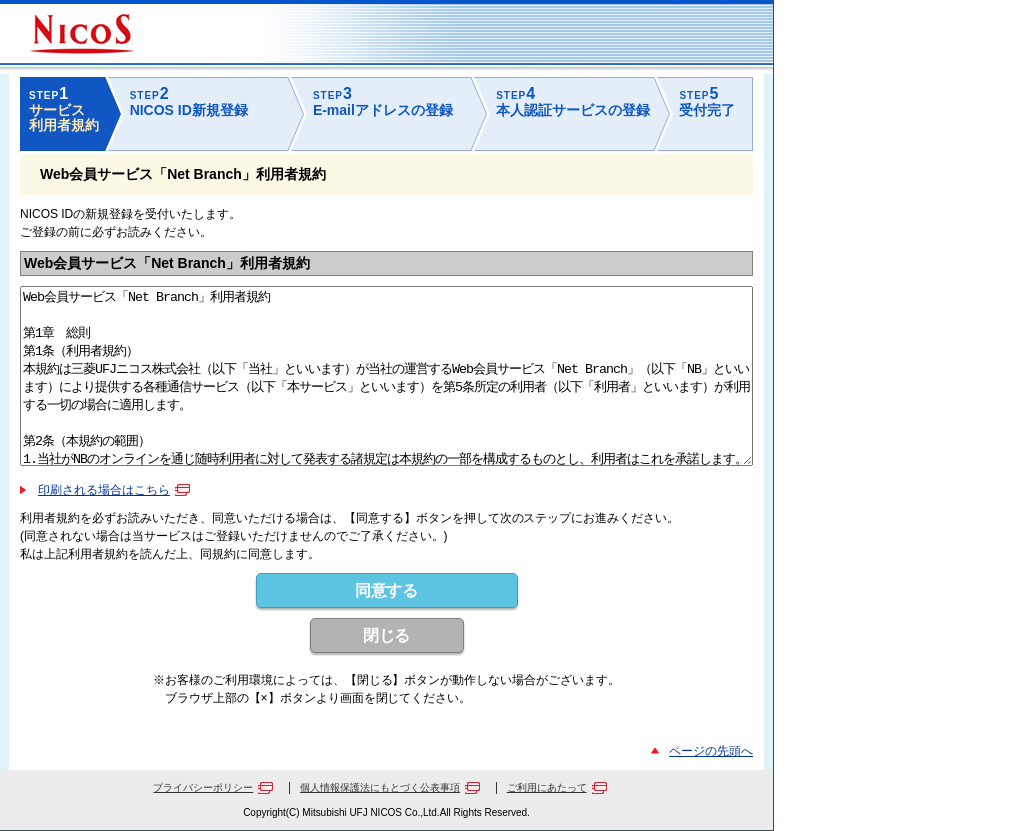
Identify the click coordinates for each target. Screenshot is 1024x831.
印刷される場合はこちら (104, 490)
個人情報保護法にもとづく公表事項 (380, 787)
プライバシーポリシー (203, 787)
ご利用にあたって (547, 787)
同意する (387, 590)
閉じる (387, 635)
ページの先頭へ (711, 751)
